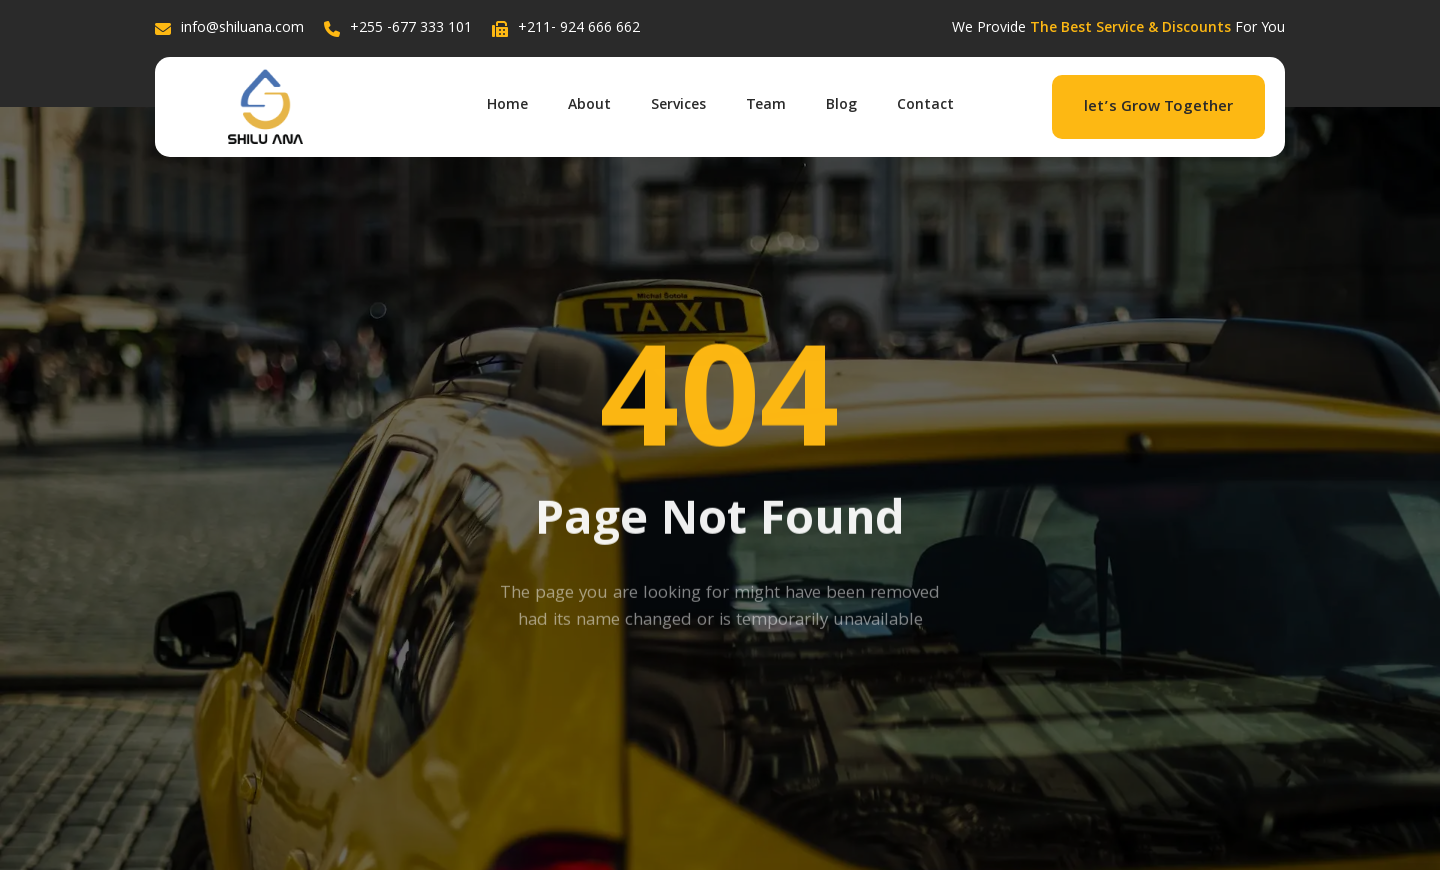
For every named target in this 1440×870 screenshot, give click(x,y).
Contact (925, 106)
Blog (841, 106)
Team (766, 106)
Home (507, 106)
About (589, 106)
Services (678, 106)
